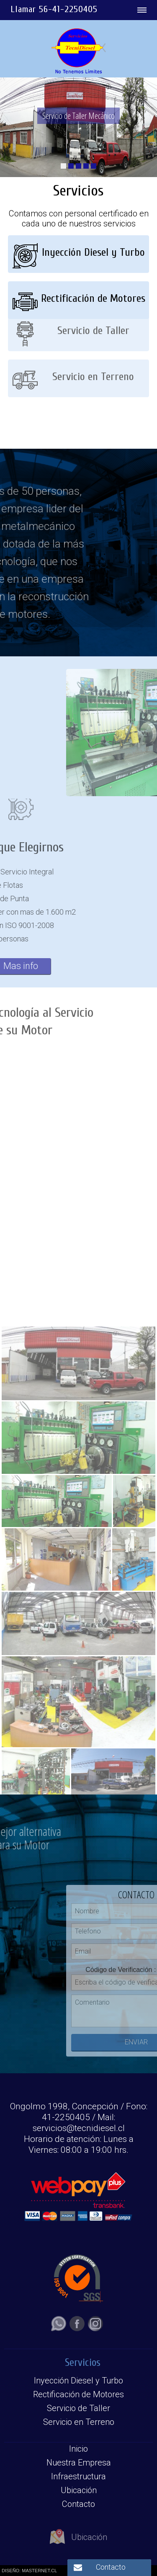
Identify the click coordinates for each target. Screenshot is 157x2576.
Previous (131, 732)
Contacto (111, 2567)
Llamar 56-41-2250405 (54, 9)
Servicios (82, 2363)
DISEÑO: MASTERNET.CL (29, 2570)
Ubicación (78, 2544)
